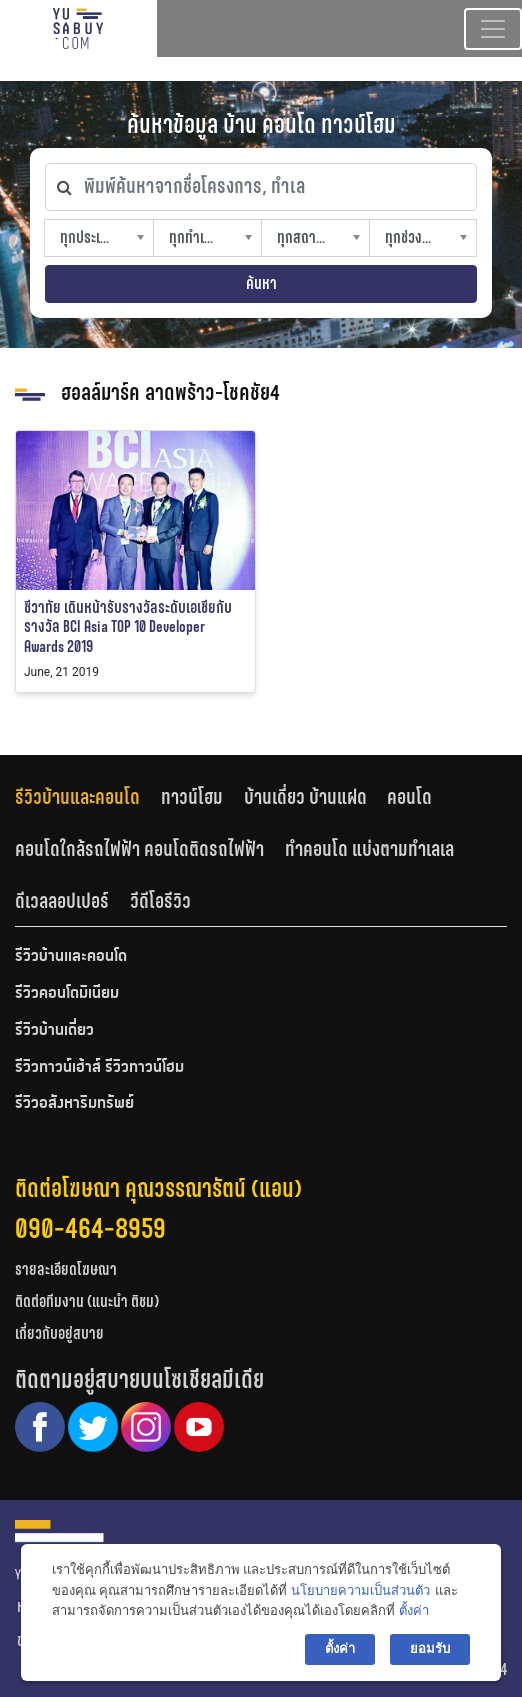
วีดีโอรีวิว (160, 901)
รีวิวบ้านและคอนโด (77, 797)
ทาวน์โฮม (192, 797)
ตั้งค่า (414, 1610)
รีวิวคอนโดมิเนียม (67, 994)
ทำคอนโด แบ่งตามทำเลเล (369, 849)
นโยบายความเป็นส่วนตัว (360, 1590)
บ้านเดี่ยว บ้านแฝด (305, 797)
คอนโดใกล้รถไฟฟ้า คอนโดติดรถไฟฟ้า (139, 849)
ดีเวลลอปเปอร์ (62, 901)
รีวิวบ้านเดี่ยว (54, 1031)
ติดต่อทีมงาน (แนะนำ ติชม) (87, 1301)
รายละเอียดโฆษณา (66, 1269)
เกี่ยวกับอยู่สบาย (59, 1333)
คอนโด (409, 797)
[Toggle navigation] (493, 29)
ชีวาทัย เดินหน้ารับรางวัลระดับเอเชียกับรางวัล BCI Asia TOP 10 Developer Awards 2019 (128, 626)
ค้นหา (261, 283)
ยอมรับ (430, 1648)
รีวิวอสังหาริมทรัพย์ (74, 1104)
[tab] (88, 797)
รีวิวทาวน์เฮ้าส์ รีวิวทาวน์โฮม (99, 1068)
